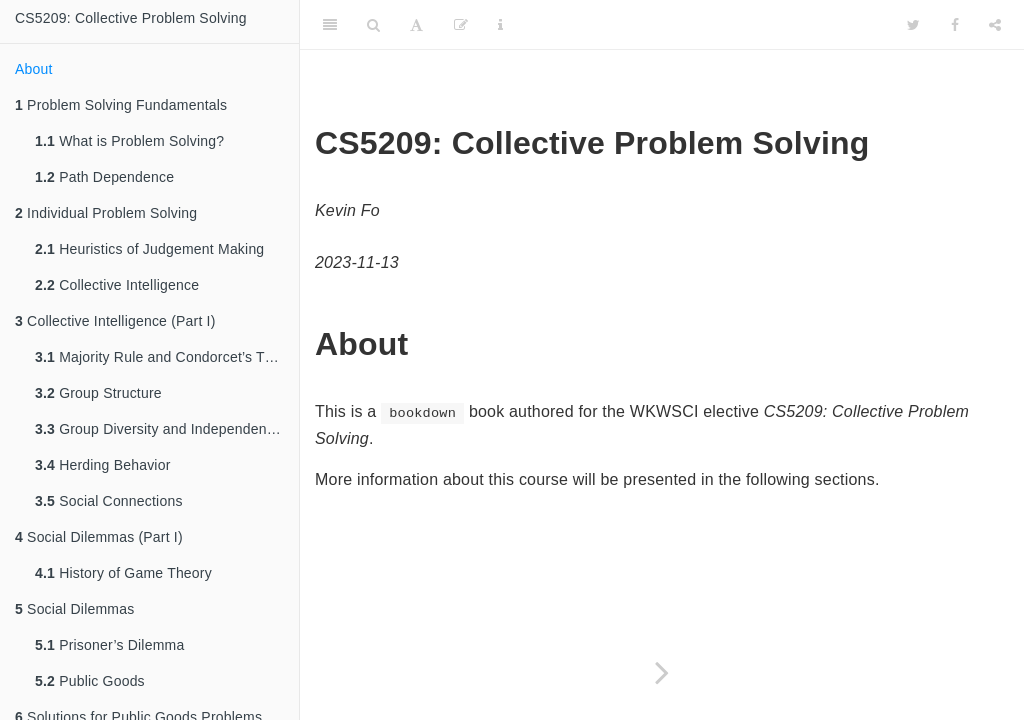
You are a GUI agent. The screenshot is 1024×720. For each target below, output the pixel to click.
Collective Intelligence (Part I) (115, 321)
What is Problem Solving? (129, 141)
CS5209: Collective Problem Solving (131, 18)
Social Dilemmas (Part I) (99, 537)
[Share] (995, 25)
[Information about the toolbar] (500, 25)
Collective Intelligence (117, 285)
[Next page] (662, 672)
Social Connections (109, 501)
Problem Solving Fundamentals (121, 105)
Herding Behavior (103, 465)
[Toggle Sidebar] (330, 25)
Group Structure (98, 393)
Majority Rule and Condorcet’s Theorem (167, 357)
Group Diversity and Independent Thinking (167, 429)
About (34, 69)
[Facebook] (955, 25)
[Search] (373, 25)
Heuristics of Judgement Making (149, 249)
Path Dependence (104, 177)
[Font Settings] (416, 25)
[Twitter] (913, 25)
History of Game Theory (123, 573)
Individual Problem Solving (106, 213)
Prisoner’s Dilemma (109, 645)
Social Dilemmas (74, 609)
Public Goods (90, 681)
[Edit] (461, 25)
